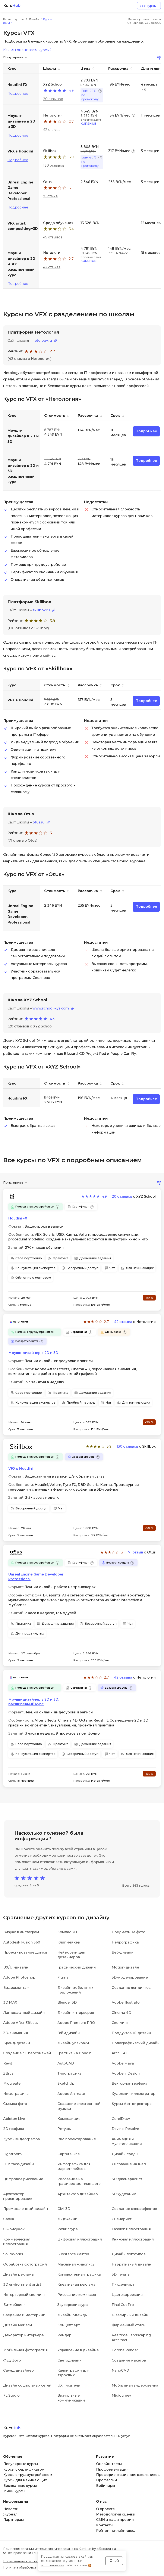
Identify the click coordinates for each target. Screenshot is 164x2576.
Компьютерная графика (79, 2274)
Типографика (69, 2073)
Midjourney (121, 2395)
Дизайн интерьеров (75, 2013)
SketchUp (66, 2083)
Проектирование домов (25, 1952)
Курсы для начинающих (25, 2480)
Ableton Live (14, 2119)
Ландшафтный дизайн (24, 2013)
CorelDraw (121, 2119)
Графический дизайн (76, 1967)
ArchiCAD (120, 2053)
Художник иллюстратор (133, 2094)
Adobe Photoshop (19, 1977)
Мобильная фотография (25, 2350)
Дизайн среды (125, 2154)
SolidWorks (13, 2254)
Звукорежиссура (72, 2305)
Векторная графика (129, 2083)
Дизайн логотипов (128, 2254)
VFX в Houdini (20, 1468)
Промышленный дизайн (25, 2209)
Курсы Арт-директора (132, 2104)
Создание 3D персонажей (27, 2053)
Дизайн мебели (17, 2325)
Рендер (64, 2335)
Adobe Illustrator (126, 2002)
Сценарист (122, 2219)
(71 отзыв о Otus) (22, 840)
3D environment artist (22, 2284)
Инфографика (16, 2094)
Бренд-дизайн (16, 2043)
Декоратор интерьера (23, 2335)
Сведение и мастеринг (24, 2315)
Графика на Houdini (74, 2053)
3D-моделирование (130, 1977)
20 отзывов (53, 99)
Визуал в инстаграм (21, 1932)
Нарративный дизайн (131, 2264)
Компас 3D (67, 1932)
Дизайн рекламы (18, 2274)
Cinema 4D (121, 2013)
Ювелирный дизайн (130, 2315)
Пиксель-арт (123, 2284)
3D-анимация (15, 2033)
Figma (63, 1977)
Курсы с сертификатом (24, 2469)
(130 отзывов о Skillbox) (28, 628)
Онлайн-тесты (109, 2464)
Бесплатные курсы (20, 2486)
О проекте (105, 2509)
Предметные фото (128, 1932)
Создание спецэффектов (134, 2209)
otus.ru (38, 822)
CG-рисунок (14, 2229)
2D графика (13, 2129)
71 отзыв (50, 196)
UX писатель (68, 2385)
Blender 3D (67, 2002)
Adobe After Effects (20, 2023)
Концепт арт (68, 2325)
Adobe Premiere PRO (76, 2023)
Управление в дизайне (78, 2350)
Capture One (68, 2154)
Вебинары (105, 2486)
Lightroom (12, 2154)
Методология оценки (115, 2514)
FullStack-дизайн (18, 2164)
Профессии (106, 2480)
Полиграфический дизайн (136, 2043)
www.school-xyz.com (50, 1008)
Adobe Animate (71, 2094)
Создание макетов (129, 2360)
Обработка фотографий (25, 2264)
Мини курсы (14, 2491)
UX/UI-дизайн (15, 1967)
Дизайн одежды (72, 2315)
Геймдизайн (68, 2033)
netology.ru (42, 340)
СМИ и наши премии (115, 2520)
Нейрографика (125, 1942)
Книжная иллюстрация (133, 2239)
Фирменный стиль (128, 2325)
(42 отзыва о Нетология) (29, 359)
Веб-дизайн (123, 1952)
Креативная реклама (76, 2284)
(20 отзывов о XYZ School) (30, 1026)
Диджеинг (67, 2219)
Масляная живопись (76, 2264)
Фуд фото (12, 2360)
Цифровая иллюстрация (79, 2239)
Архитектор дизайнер (77, 2194)
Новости (11, 2509)
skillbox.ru (41, 610)
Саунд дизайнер (18, 2370)
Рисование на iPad (129, 2164)
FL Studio (11, 2395)
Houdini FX (17, 1218)
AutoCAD (65, 2063)
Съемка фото (15, 2104)
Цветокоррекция (127, 2295)
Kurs (11, 5)
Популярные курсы (20, 2464)
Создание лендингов (131, 1988)
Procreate (11, 2083)
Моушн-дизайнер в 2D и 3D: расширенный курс (33, 1701)
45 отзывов (53, 237)
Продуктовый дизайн (131, 2033)
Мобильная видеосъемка (135, 2385)
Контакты (104, 2525)
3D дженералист (127, 2179)
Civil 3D (63, 2209)
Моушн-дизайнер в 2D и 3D (33, 1353)
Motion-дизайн (125, 1967)
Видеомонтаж (16, 1988)
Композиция (69, 2119)
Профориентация (112, 2469)
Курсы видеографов (21, 2139)
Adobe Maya (123, 2063)
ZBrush (9, 2073)
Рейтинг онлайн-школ (116, 2531)
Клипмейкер (68, 1942)
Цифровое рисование (23, 2179)
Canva (8, 2219)
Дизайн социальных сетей (27, 2385)
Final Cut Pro (123, 2305)
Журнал (10, 2514)
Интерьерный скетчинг (24, 2295)
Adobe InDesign (126, 2073)
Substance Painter (73, 2254)
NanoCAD (120, 2370)
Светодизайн (69, 2360)
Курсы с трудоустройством (27, 2475)
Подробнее (17, 94)
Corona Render (125, 2350)
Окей (114, 2561)
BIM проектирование (76, 2139)
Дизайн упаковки (73, 2043)
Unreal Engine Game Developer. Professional (36, 1576)
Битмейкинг (14, 2305)
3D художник (124, 2194)
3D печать (121, 2274)
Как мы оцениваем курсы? (27, 50)
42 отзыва (51, 130)
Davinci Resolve (125, 2129)
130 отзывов (53, 165)
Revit (7, 2063)
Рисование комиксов (76, 2295)
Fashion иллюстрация (131, 2229)
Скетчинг (120, 2023)
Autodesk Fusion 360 (21, 1942)
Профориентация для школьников (128, 2475)
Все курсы (148, 6)
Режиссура (67, 2229)
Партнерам (13, 2520)
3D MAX (10, 2002)
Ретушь (64, 2129)
